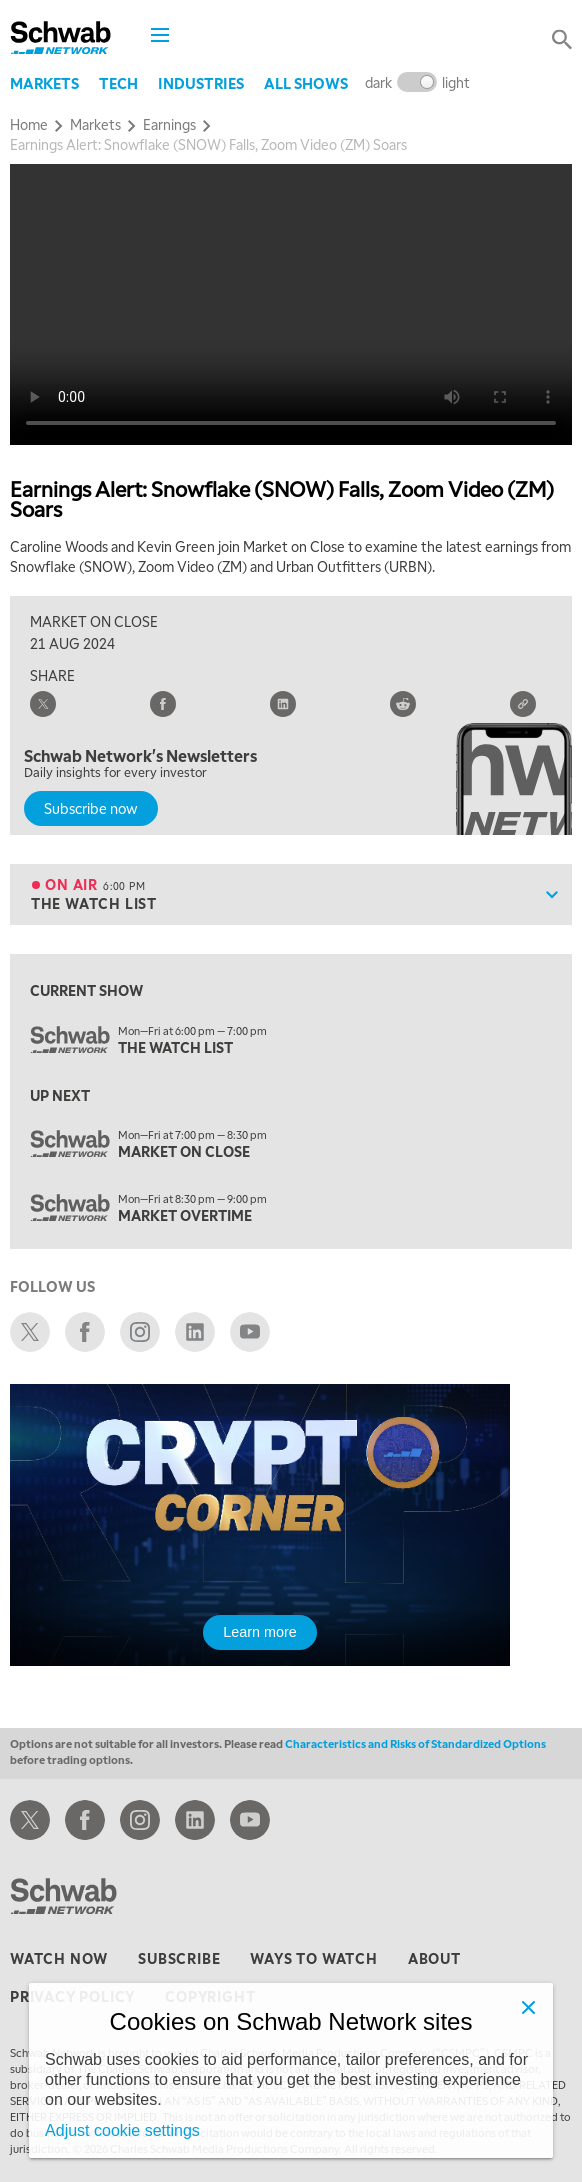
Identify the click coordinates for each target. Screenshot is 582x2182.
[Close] (529, 2007)
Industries (201, 83)
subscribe (179, 1958)
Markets (44, 83)
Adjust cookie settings (122, 2130)
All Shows (306, 83)
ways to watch (313, 1958)
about (434, 1958)
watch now (59, 1958)
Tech (118, 83)
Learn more (260, 1632)
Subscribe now (91, 808)
